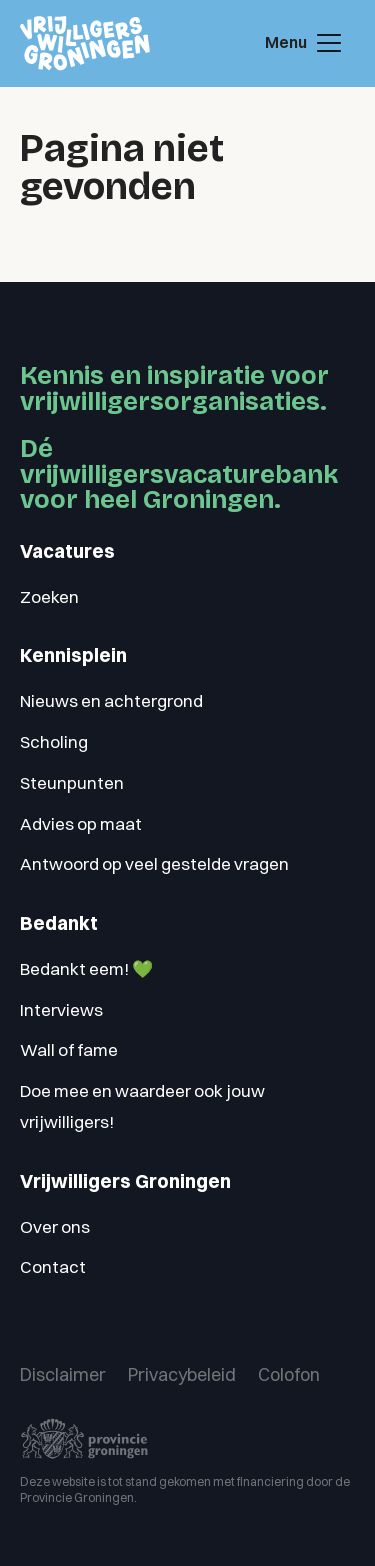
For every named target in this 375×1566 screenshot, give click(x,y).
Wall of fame (69, 1049)
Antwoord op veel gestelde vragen (154, 863)
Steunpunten (72, 782)
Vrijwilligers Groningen (125, 1181)
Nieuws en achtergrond (111, 700)
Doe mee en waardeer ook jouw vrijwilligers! (142, 1106)
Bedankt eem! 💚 (86, 968)
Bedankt (59, 923)
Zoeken (49, 596)
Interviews (61, 1009)
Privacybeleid (182, 1374)
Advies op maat (81, 823)
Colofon (289, 1374)
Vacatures (67, 551)
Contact (53, 1266)
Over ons (55, 1226)
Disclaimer (63, 1374)
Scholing (54, 741)
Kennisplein (73, 655)
